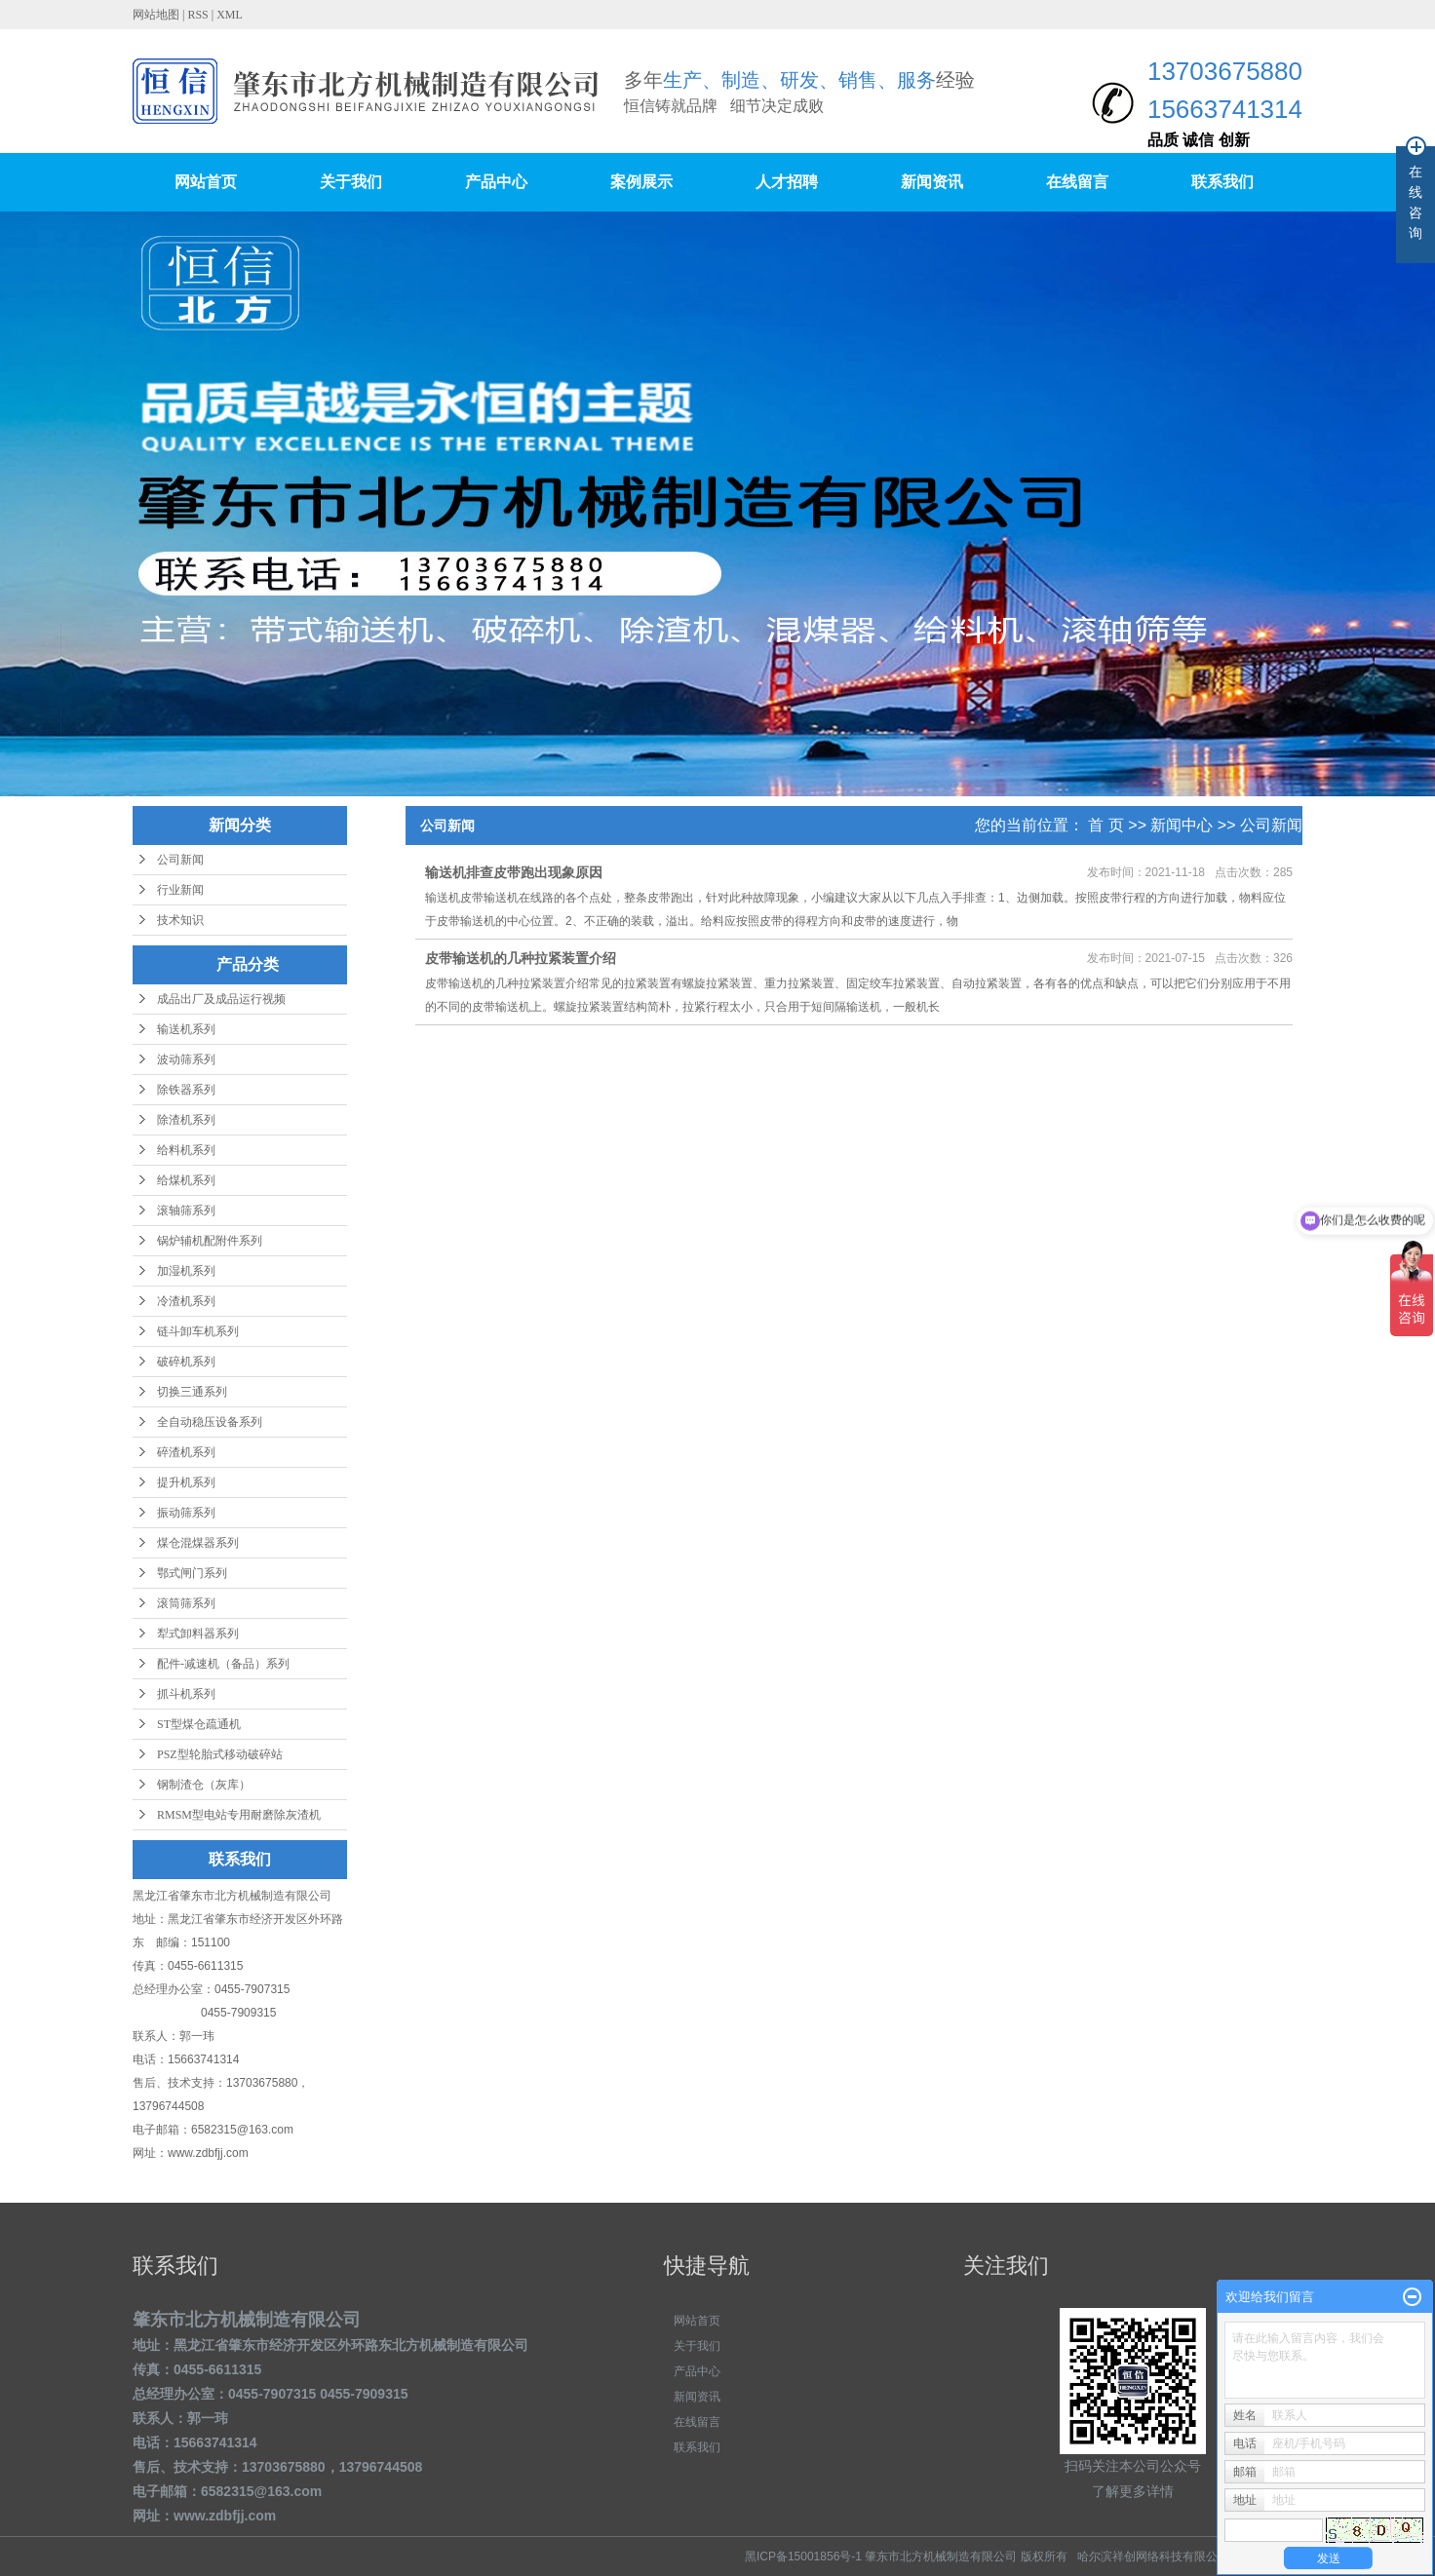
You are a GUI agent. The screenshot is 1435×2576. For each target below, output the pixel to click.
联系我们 (1222, 181)
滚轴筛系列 (186, 1210)
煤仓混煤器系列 (198, 1543)
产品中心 (496, 181)
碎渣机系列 (186, 1452)
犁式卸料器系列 (198, 1633)
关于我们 (351, 181)
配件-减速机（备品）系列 (223, 1664)
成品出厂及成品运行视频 (221, 999)
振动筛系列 (186, 1512)
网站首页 (206, 181)
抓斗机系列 (186, 1694)
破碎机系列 (186, 1361)
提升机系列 (186, 1482)
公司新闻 (180, 859)
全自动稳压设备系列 (209, 1422)
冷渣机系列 (186, 1301)
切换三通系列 (192, 1392)
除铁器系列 (186, 1089)
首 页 (1105, 825)
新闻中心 (1181, 825)
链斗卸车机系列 (198, 1331)
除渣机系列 (186, 1120)
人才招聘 (787, 181)
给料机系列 (186, 1150)
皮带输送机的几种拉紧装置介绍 (520, 958)
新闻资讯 (932, 181)
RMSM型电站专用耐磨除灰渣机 (239, 1815)
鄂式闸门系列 (192, 1573)
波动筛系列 (186, 1059)
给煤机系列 (186, 1180)
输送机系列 (186, 1029)
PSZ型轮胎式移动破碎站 (220, 1754)
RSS (197, 14)
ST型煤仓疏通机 (199, 1724)
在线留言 (1077, 181)
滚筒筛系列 (186, 1603)
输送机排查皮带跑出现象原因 (513, 872)
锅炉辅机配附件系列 (209, 1241)
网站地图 (157, 14)
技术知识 (180, 920)
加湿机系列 (186, 1271)
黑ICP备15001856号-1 (803, 2556)
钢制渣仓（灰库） (204, 1784)
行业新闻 (180, 890)
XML (229, 14)
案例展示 (641, 181)
